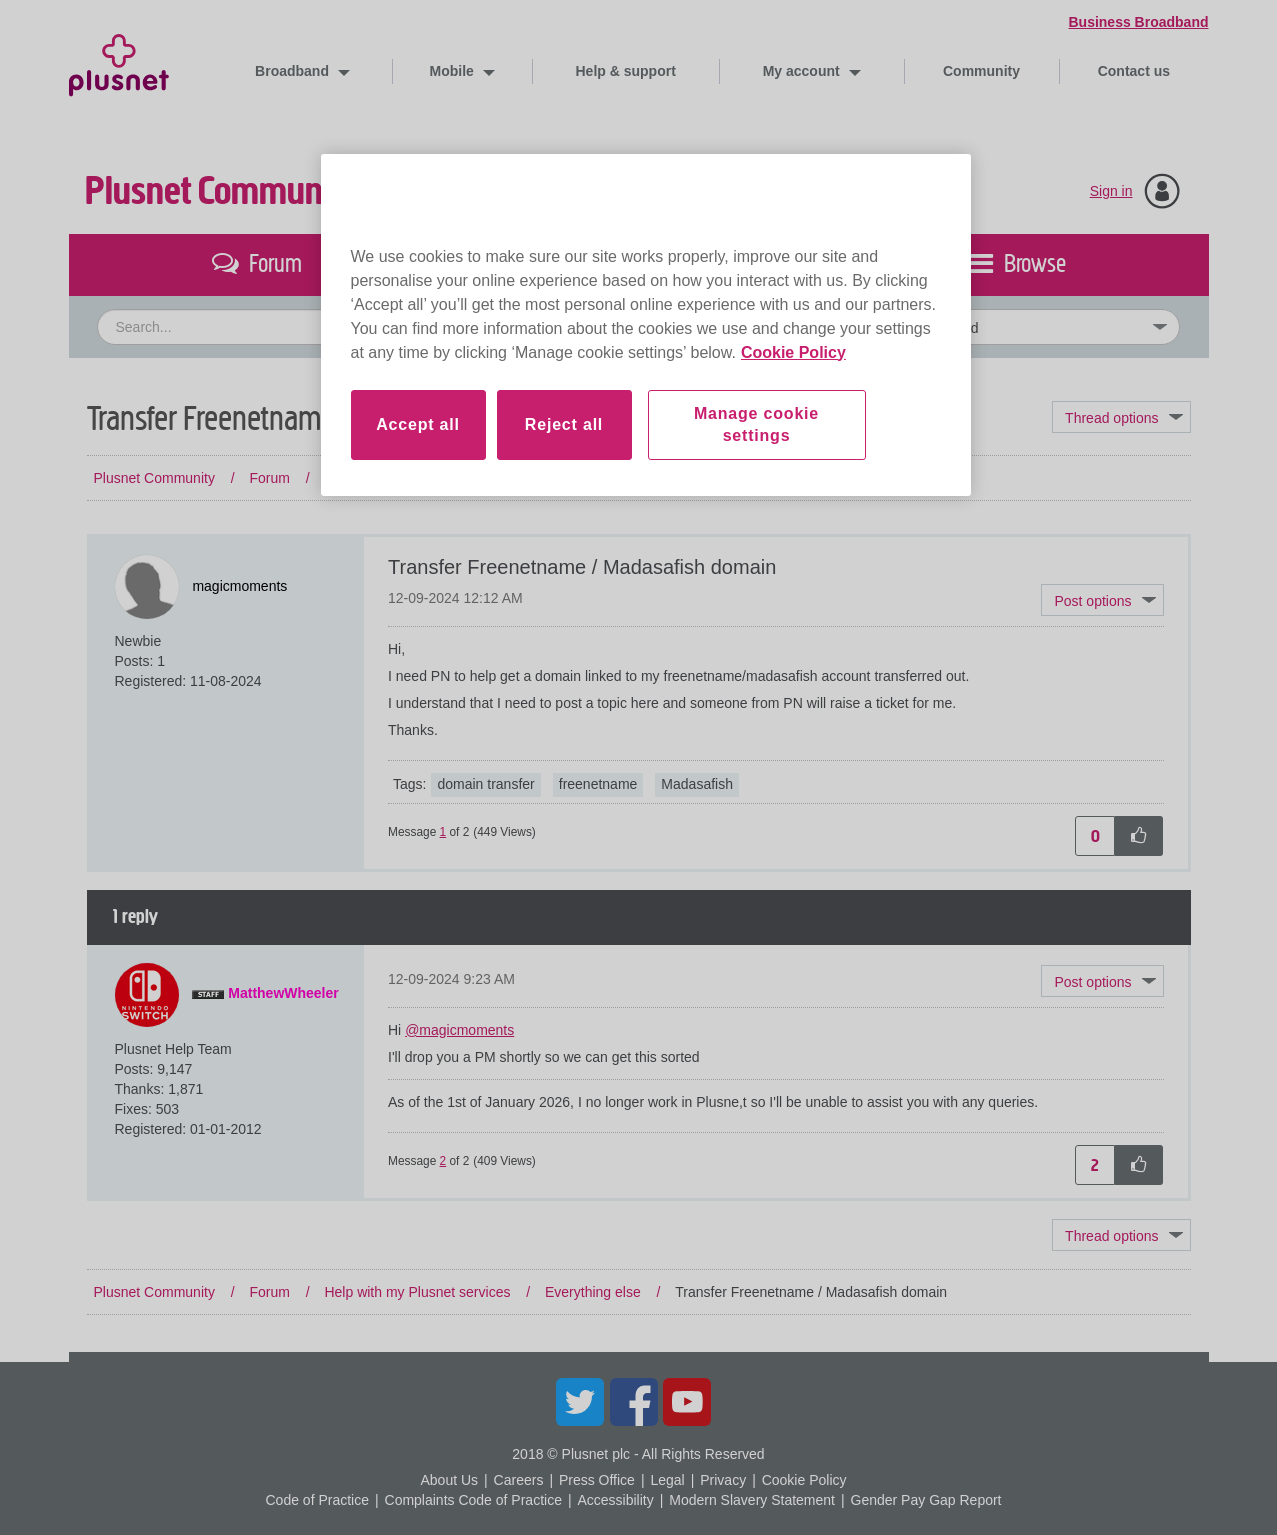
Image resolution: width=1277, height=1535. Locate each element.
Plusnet (119, 61)
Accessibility (615, 1500)
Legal (667, 1480)
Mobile (454, 71)
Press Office (597, 1480)
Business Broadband (1138, 22)
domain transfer (485, 784)
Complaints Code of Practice (473, 1500)
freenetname (598, 784)
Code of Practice (317, 1500)
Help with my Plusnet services (417, 478)
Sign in (1111, 191)
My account (803, 71)
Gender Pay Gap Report (926, 1500)
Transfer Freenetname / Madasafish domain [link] (811, 478)
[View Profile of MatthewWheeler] (283, 993)
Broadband (294, 71)
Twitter (580, 1402)
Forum (269, 478)
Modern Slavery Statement (752, 1500)
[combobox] (454, 327)
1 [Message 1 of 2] (443, 832)
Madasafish (697, 784)
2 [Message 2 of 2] (443, 1161)
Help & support (626, 71)
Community (981, 71)
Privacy (723, 1480)
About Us (449, 1480)
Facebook (634, 1402)
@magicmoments (459, 1030)
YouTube (687, 1402)
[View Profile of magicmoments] (239, 586)
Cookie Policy (804, 1480)
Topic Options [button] (1121, 417)
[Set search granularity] (1016, 327)
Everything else (593, 478)
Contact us (1134, 71)
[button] (1102, 600)
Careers (519, 1480)
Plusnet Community (222, 191)
